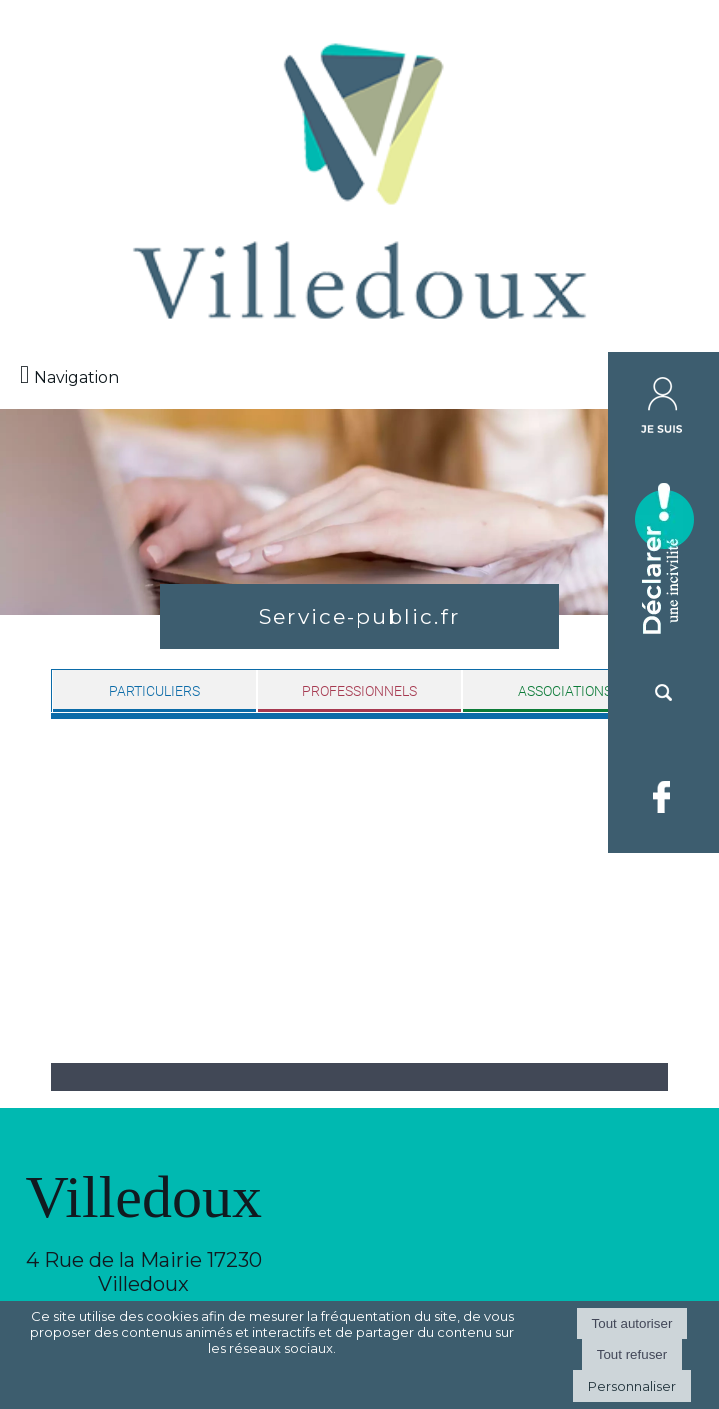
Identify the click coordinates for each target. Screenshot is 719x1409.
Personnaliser (632, 1386)
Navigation (76, 377)
